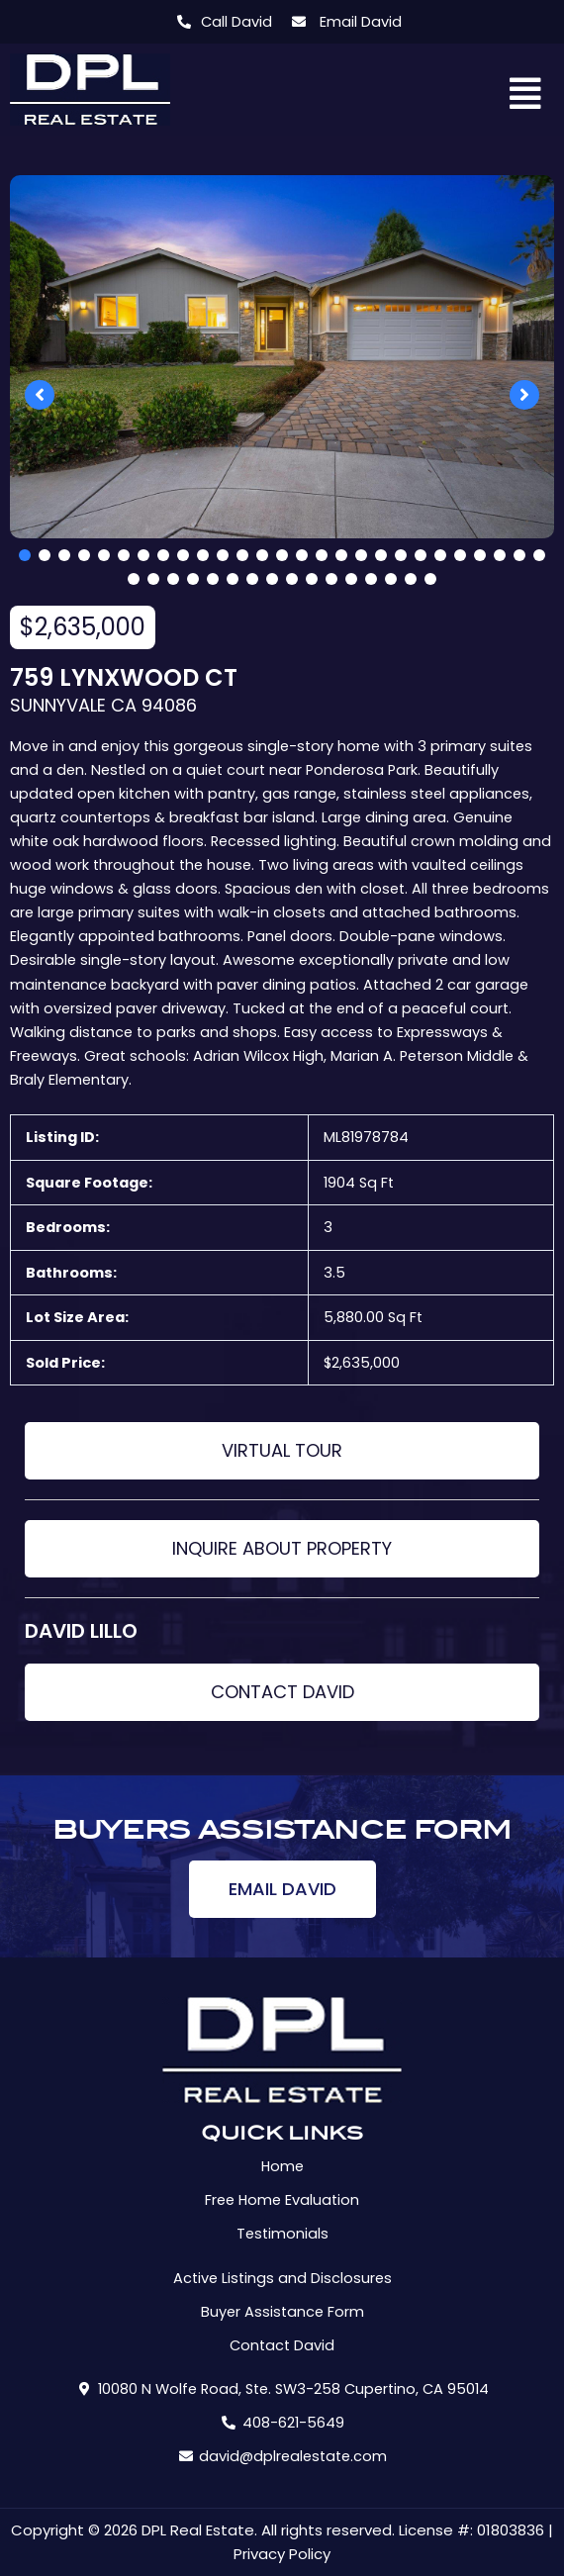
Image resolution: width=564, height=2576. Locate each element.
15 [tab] (302, 555)
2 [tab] (44, 555)
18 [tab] (361, 555)
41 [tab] (391, 579)
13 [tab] (262, 555)
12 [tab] (242, 555)
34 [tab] (252, 579)
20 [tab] (401, 555)
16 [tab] (322, 555)
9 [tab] (183, 555)
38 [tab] (331, 579)
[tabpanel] (282, 356)
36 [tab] (292, 579)
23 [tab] (460, 555)
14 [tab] (282, 555)
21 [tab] (420, 555)
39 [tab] (351, 579)
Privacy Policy (282, 2553)
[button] (526, 95)
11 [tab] (223, 555)
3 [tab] (64, 555)
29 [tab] (153, 579)
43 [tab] (430, 579)
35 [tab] (272, 579)
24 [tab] (480, 555)
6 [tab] (124, 555)
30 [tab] (173, 579)
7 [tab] (143, 555)
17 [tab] (341, 555)
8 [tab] (163, 555)
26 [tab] (519, 555)
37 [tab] (312, 579)
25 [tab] (500, 555)
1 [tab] (25, 555)
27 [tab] (539, 555)
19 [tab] (381, 555)
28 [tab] (134, 579)
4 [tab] (84, 555)
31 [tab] (193, 579)
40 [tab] (371, 579)
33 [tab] (232, 579)
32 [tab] (213, 579)
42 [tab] (411, 579)
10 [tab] (203, 555)
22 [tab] (440, 555)
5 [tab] (104, 555)
